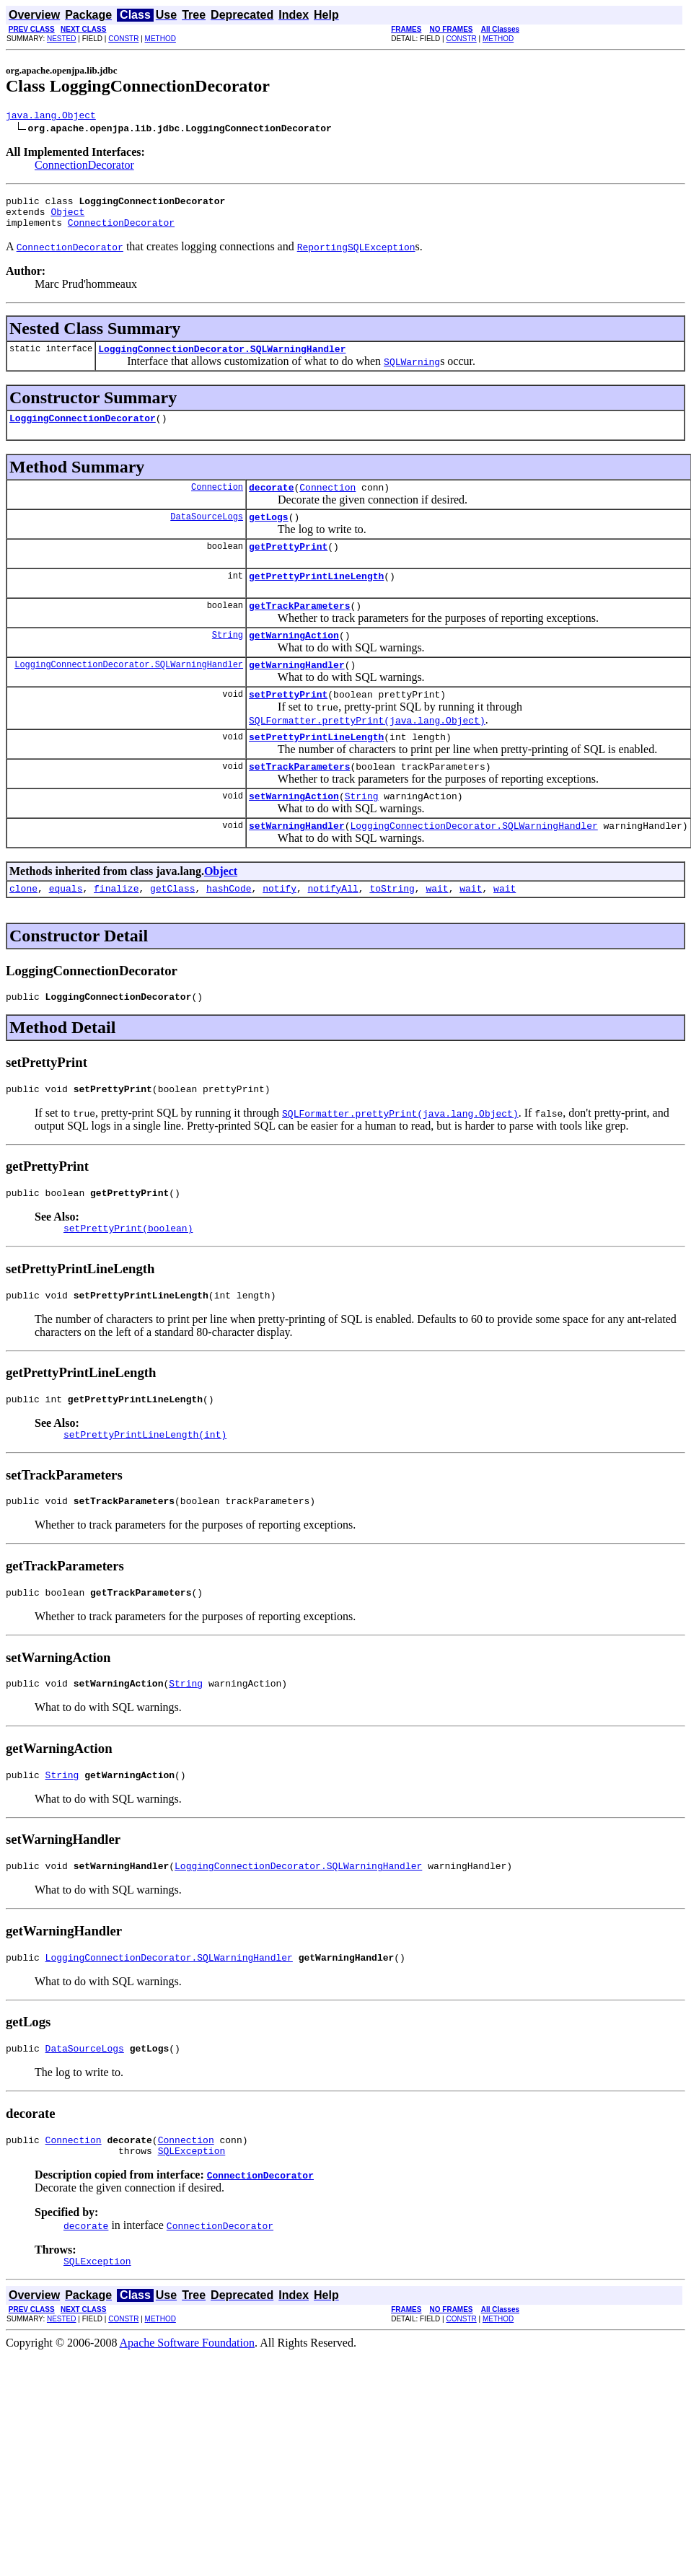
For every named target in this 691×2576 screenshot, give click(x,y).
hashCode (228, 929)
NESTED (61, 39)
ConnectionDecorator (84, 167)
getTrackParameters (299, 629)
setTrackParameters (299, 800)
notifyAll (333, 929)
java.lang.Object (51, 116)
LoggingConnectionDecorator (82, 430)
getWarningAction (294, 660)
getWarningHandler (297, 692)
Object (67, 217)
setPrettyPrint (288, 724)
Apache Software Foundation (187, 2420)
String (227, 660)
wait (437, 929)
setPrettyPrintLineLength (316, 768)
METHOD (160, 39)
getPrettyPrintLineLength (316, 597)
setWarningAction (294, 832)
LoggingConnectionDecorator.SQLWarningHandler (222, 359)
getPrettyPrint (288, 565)
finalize (116, 929)
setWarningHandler (297, 864)
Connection (217, 502)
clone (23, 929)
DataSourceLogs (206, 533)
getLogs (269, 533)
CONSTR (123, 39)
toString (391, 929)
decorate (271, 502)
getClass (172, 929)
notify (279, 929)
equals (66, 929)
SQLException (192, 2226)
